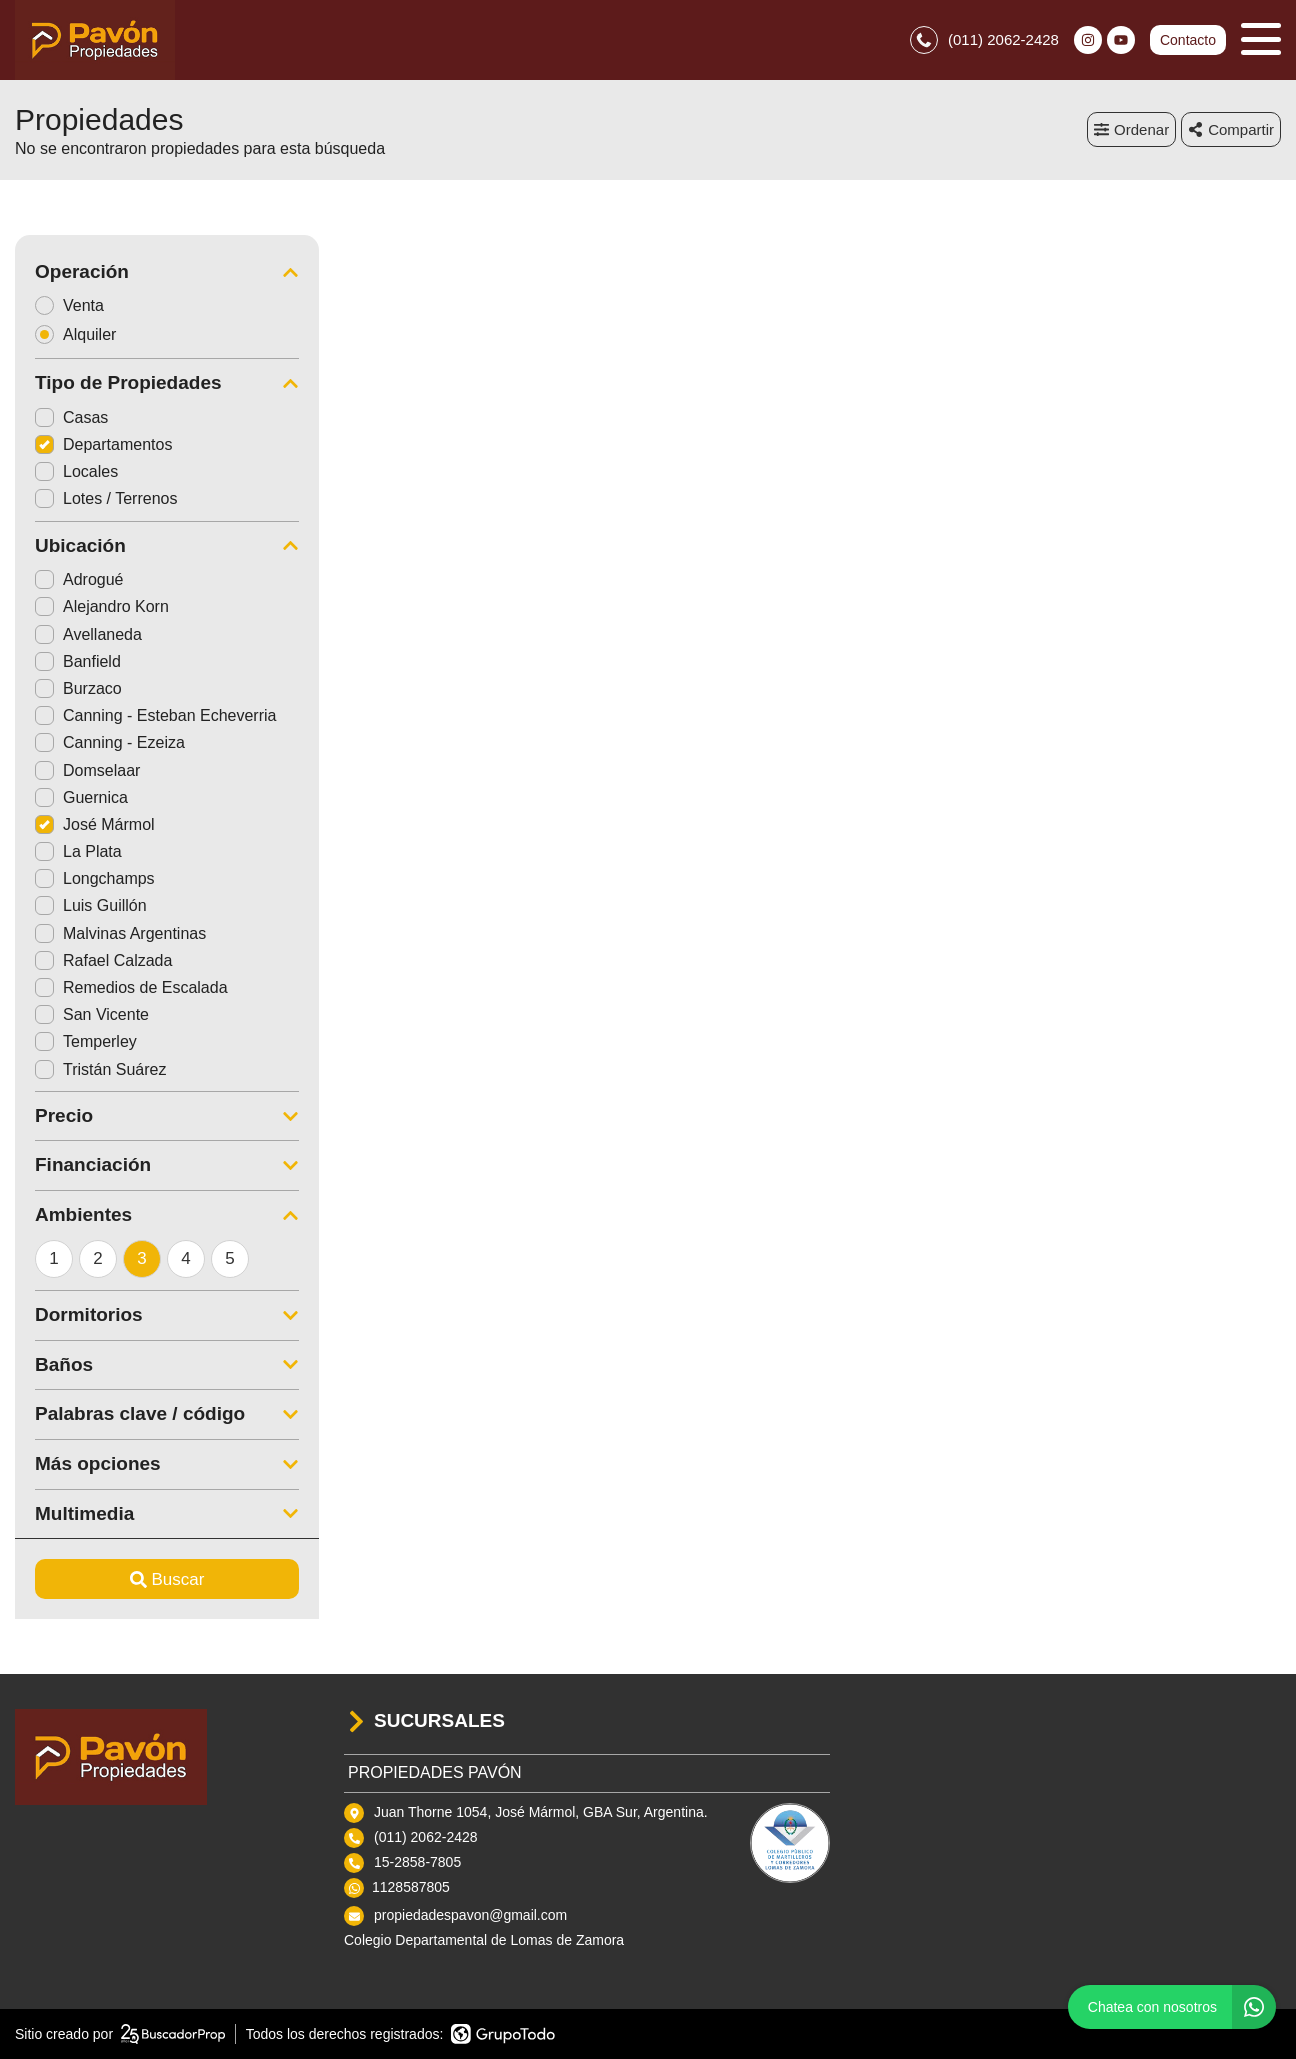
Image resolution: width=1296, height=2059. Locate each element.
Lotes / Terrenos (106, 498)
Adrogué (79, 579)
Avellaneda (88, 634)
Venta (76, 305)
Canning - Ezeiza (110, 742)
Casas (71, 417)
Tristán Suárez (100, 1069)
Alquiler (82, 334)
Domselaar (87, 770)
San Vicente (92, 1014)
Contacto (1188, 40)
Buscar (167, 1579)
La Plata (78, 851)
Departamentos (103, 444)
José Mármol (95, 824)
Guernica (81, 797)
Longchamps (95, 878)
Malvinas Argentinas (120, 933)
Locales (76, 471)
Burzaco (78, 688)
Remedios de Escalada (131, 987)
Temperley (86, 1041)
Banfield (78, 661)
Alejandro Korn (102, 606)
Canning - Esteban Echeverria (155, 715)
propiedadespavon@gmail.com (470, 1915)
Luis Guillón (91, 905)
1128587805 (411, 1887)
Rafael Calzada (103, 960)
